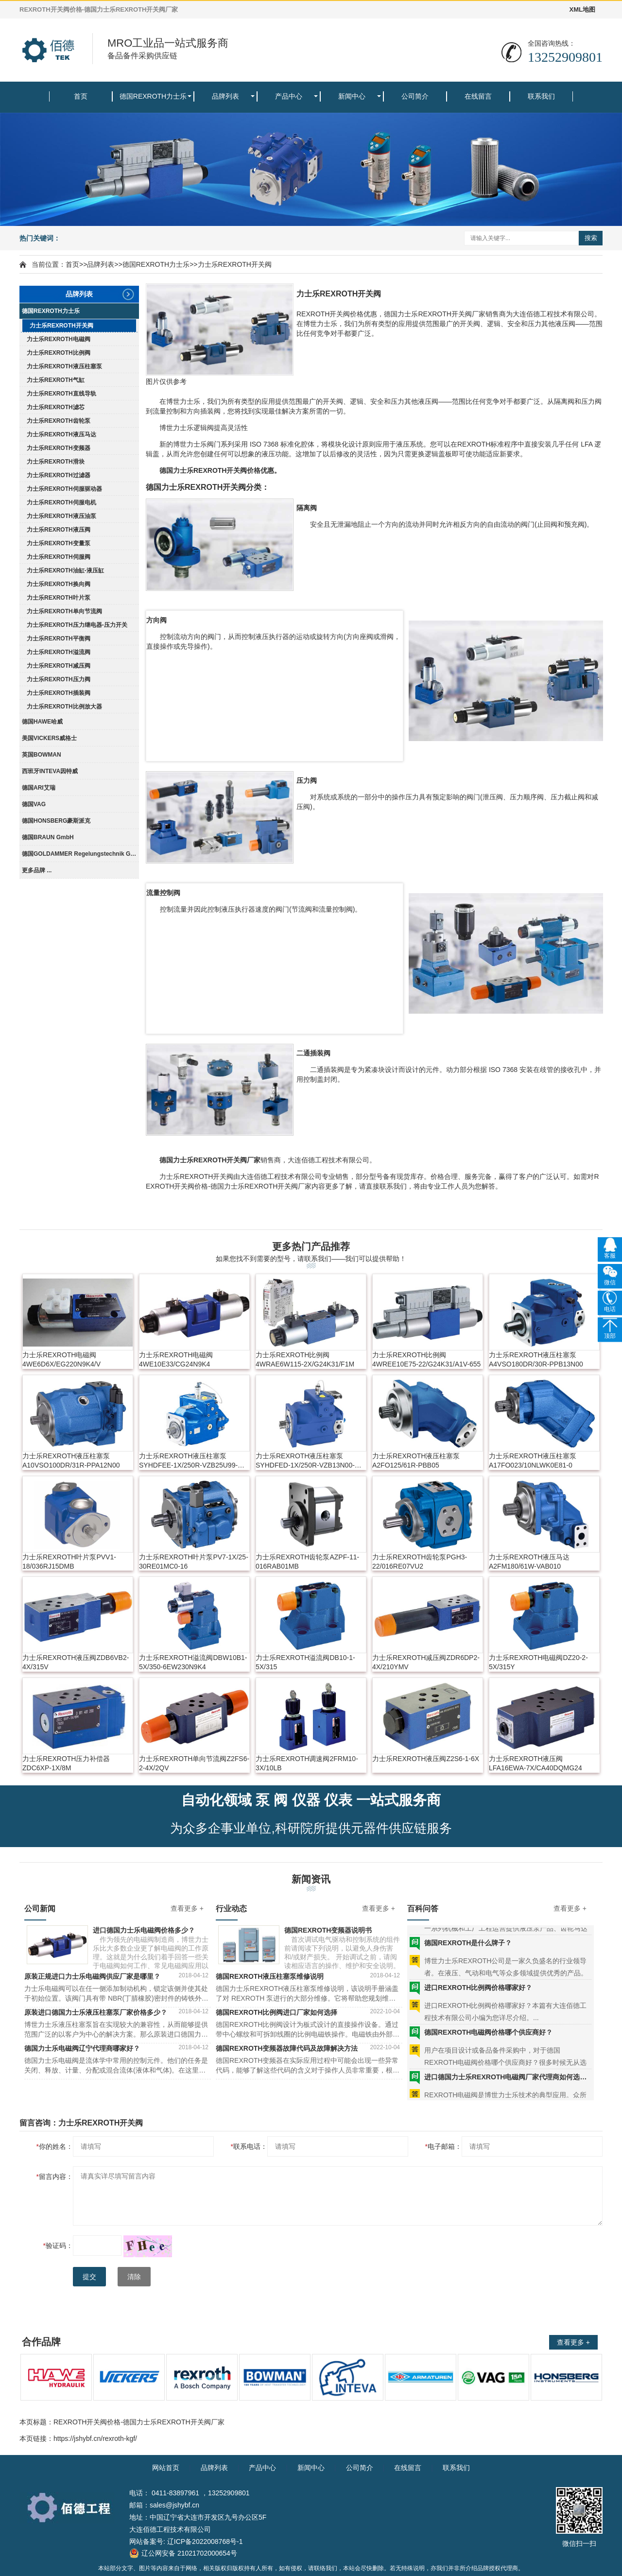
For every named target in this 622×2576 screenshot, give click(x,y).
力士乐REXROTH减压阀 (58, 665)
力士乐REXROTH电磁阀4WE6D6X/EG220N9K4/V (61, 1359)
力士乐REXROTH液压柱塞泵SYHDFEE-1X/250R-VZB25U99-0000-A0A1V (188, 1461)
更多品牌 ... (37, 870)
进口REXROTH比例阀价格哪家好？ (478, 1998)
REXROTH (209, 470)
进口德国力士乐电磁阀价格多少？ (144, 1930)
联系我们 (541, 96)
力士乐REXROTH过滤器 (58, 475)
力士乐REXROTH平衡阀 (58, 638)
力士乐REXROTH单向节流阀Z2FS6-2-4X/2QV (194, 1763)
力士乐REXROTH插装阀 (58, 693)
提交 (89, 2277)
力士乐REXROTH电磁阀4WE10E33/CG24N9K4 (176, 1359)
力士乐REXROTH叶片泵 (58, 597)
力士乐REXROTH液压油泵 (61, 516)
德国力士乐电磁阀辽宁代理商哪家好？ (82, 2048)
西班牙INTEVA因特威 (50, 771)
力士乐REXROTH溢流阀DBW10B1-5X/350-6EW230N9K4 (193, 1662)
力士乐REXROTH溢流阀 (58, 652)
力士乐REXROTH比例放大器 (64, 706)
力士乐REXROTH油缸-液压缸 (65, 570)
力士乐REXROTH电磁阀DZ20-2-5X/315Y (538, 1662)
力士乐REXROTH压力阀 (58, 679)
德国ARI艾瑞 (38, 787)
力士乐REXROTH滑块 (56, 461)
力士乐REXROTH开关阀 (235, 264)
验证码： (58, 2245)
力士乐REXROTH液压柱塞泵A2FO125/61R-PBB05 (416, 1460)
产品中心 (288, 96)
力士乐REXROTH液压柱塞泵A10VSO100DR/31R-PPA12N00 (71, 1460)
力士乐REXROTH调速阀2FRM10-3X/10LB (307, 1763)
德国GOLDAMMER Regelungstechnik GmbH (80, 853)
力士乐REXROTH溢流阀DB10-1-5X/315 (305, 1662)
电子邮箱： (443, 2146)
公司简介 (415, 96)
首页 (80, 96)
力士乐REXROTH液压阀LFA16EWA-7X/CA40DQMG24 (535, 1763)
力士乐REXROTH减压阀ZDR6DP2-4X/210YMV (426, 1662)
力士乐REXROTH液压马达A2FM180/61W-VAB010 (529, 1561)
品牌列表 (225, 96)
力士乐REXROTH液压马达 (61, 434)
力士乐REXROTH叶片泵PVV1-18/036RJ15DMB (69, 1561)
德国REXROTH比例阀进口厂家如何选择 (276, 2012)
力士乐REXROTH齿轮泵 (58, 420)
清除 (134, 2277)
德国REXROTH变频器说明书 (328, 1930)
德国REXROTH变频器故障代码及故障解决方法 (287, 2048)
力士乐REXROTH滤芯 (56, 407)
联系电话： (249, 2146)
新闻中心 (351, 96)
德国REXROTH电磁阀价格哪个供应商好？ (488, 2043)
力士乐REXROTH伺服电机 (61, 502)
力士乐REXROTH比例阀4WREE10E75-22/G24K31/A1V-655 (426, 1359)
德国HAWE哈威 (42, 721)
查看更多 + (187, 1908)
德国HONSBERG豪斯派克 (56, 820)
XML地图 (582, 9)
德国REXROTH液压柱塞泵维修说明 (270, 1976)
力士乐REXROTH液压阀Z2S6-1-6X (425, 1759)
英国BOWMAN (41, 754)
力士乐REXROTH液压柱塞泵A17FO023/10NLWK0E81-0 (532, 1460)
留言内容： (54, 2176)
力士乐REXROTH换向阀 (58, 584)
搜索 (591, 238)
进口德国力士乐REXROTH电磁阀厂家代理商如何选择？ (507, 2088)
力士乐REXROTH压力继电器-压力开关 (77, 625)
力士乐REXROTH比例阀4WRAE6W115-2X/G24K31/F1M (305, 1359)
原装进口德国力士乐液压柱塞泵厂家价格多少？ (95, 2012)
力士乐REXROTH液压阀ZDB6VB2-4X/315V (75, 1662)
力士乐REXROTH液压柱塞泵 (64, 366)
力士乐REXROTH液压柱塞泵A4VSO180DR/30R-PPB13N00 (536, 1359)
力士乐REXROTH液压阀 (58, 529)
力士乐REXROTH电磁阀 (58, 339)
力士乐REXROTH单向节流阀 (64, 611)
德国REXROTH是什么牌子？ (468, 1953)
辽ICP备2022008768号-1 (205, 2541)
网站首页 (165, 2468)
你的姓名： (54, 2146)
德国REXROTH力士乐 (153, 96)
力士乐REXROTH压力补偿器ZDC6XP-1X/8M (66, 1763)
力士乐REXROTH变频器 (58, 448)
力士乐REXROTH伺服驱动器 (64, 488)
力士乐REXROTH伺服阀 (58, 556)
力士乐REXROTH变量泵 (58, 543)
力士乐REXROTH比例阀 (58, 352)
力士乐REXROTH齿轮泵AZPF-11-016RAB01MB (307, 1561)
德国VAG (34, 804)
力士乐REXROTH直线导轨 (61, 393)
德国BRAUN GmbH (48, 837)
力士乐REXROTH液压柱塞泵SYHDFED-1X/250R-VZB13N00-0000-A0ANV (305, 1461)
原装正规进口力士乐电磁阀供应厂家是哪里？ (92, 1976)
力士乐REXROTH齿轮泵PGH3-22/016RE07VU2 (419, 1561)
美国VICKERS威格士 (49, 738)
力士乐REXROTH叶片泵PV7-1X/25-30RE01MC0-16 (193, 1561)
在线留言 (478, 96)
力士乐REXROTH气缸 (56, 380)
